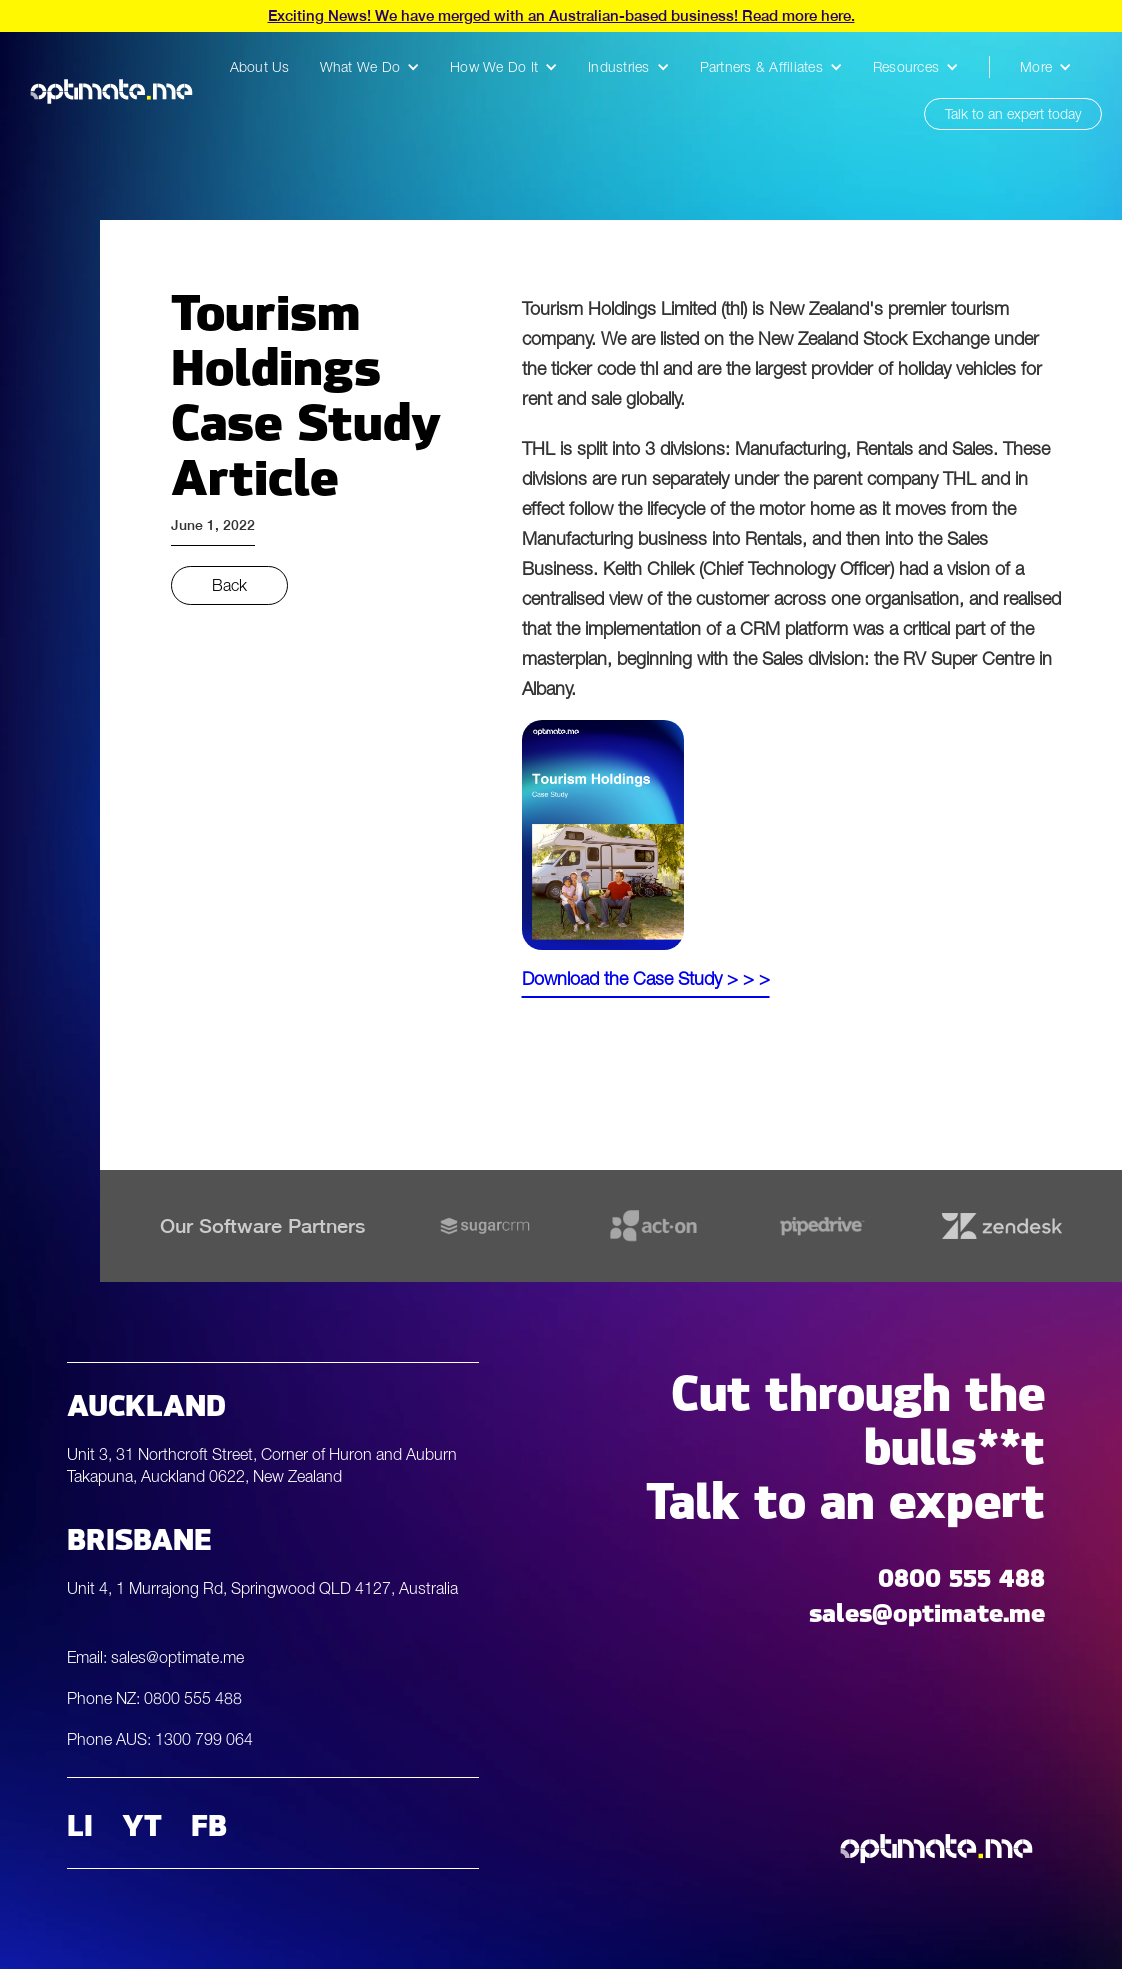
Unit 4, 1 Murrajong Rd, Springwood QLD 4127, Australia (262, 1588)
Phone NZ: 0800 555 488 (154, 1698)
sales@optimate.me (927, 1608)
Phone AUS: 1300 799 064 (160, 1739)
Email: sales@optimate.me (155, 1657)
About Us (260, 66)
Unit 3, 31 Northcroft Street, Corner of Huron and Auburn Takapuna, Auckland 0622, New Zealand (262, 1465)
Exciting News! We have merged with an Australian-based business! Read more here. (561, 15)
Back (229, 585)
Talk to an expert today (1013, 113)
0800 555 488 (961, 1573)
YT (142, 1823)
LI (80, 1823)
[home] (111, 91)
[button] (370, 67)
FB (209, 1823)
